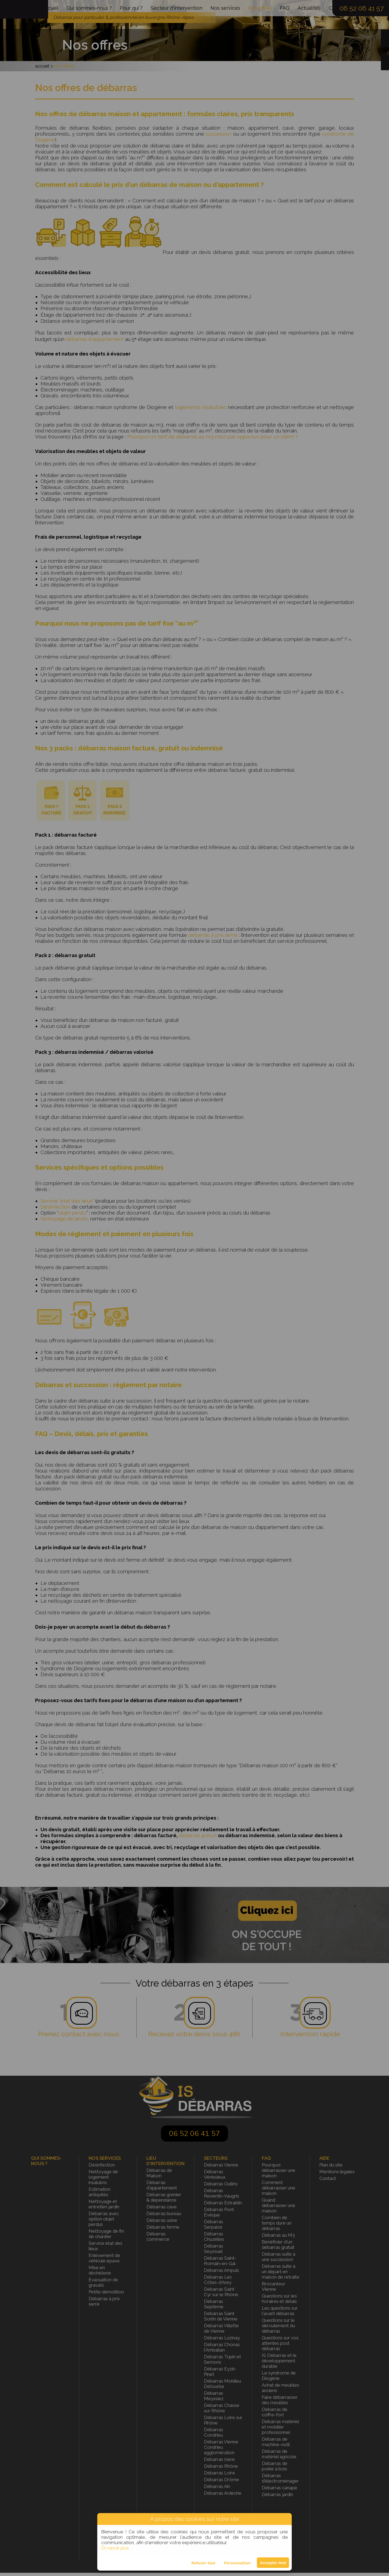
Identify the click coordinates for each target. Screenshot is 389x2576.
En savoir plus (115, 2548)
